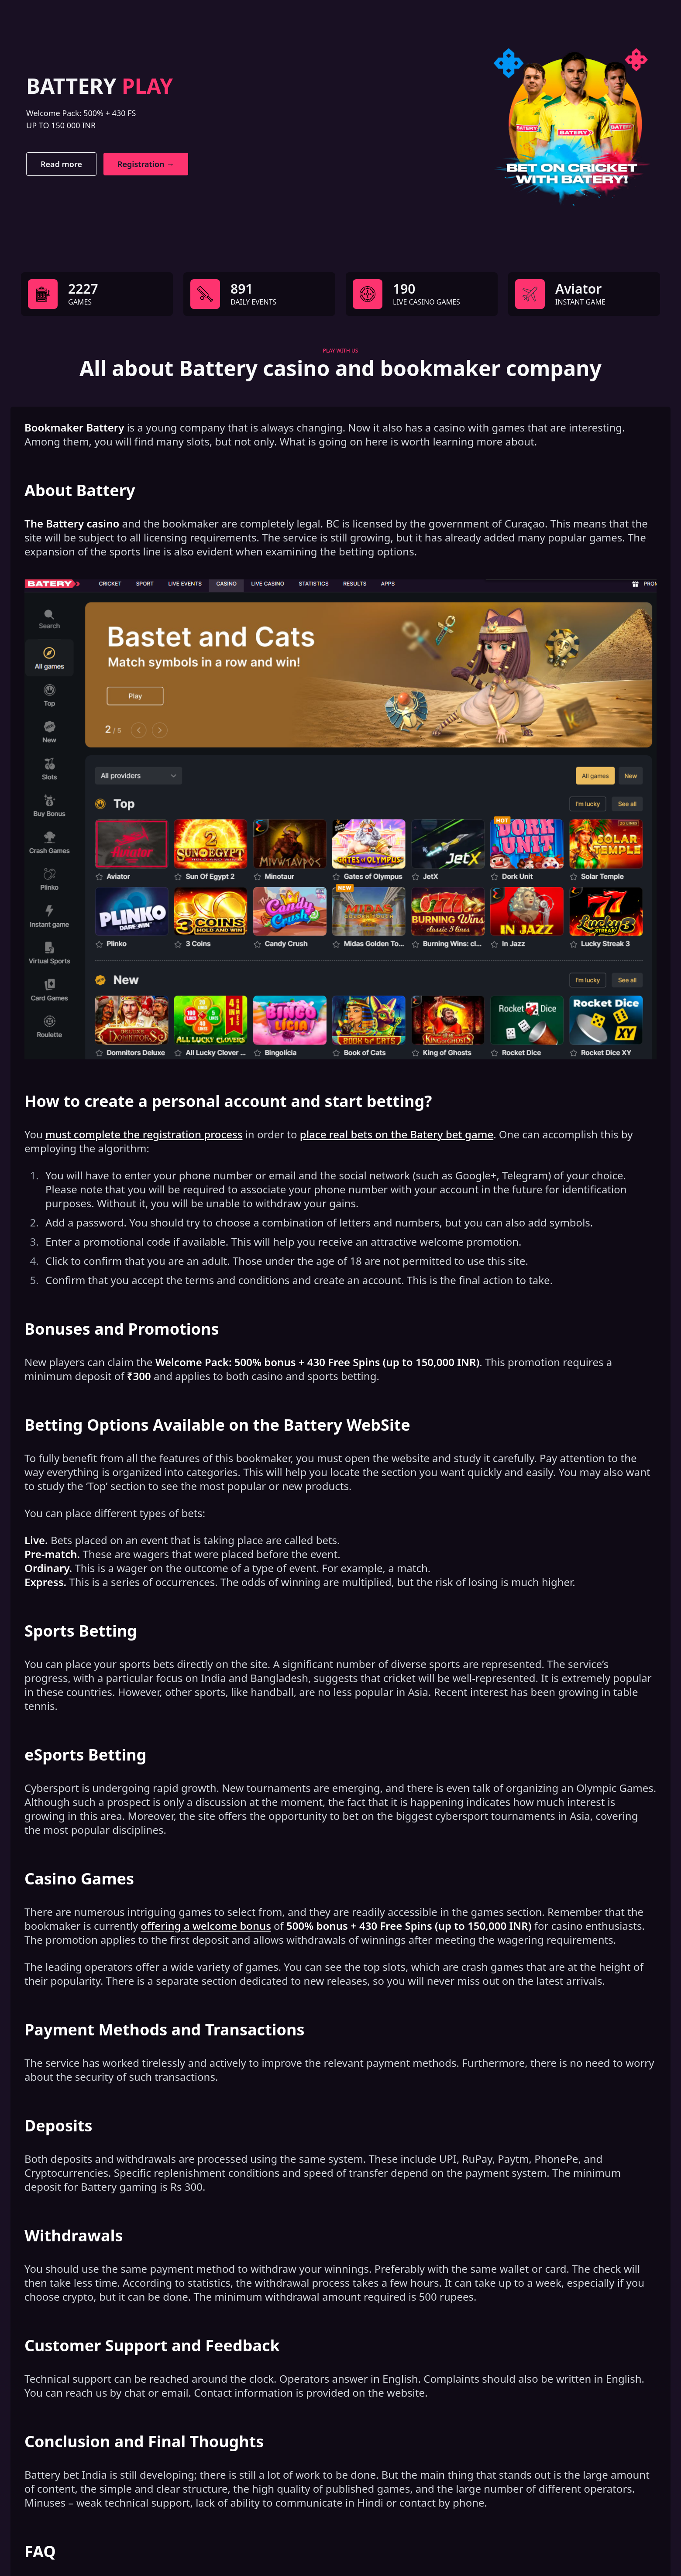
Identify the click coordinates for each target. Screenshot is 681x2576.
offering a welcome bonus (206, 1925)
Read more (61, 164)
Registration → (145, 164)
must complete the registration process (143, 1134)
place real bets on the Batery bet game (396, 1134)
